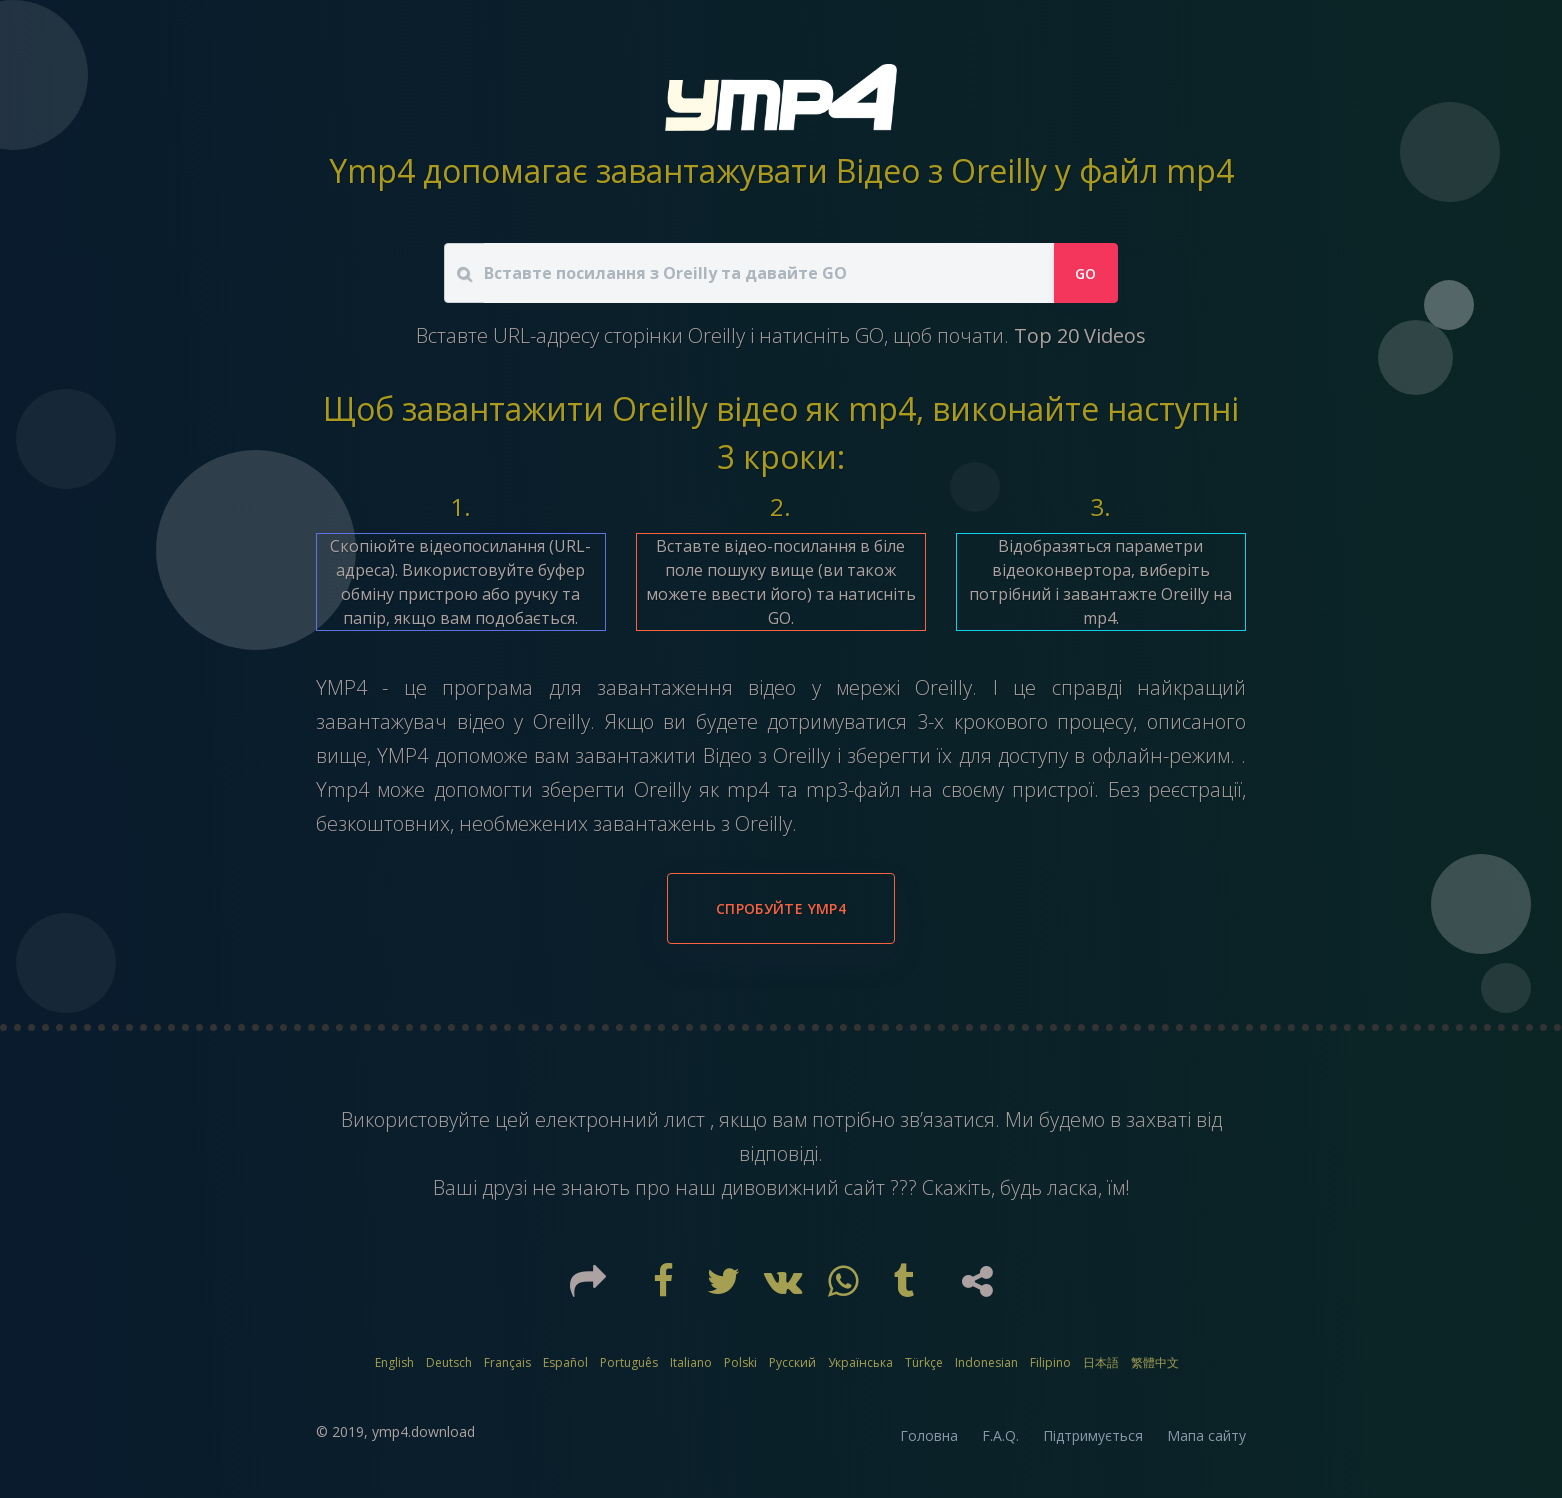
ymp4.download (423, 1431)
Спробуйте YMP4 (781, 908)
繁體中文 (1155, 1362)
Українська (860, 1362)
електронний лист (622, 1119)
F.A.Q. (1000, 1435)
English (394, 1362)
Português (629, 1362)
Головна (929, 1435)
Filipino (1050, 1362)
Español (565, 1362)
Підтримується (1093, 1435)
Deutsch (449, 1362)
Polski (740, 1362)
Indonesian (986, 1362)
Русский (792, 1362)
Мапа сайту (1206, 1435)
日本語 (1101, 1362)
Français (507, 1362)
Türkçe (924, 1362)
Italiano (691, 1362)
